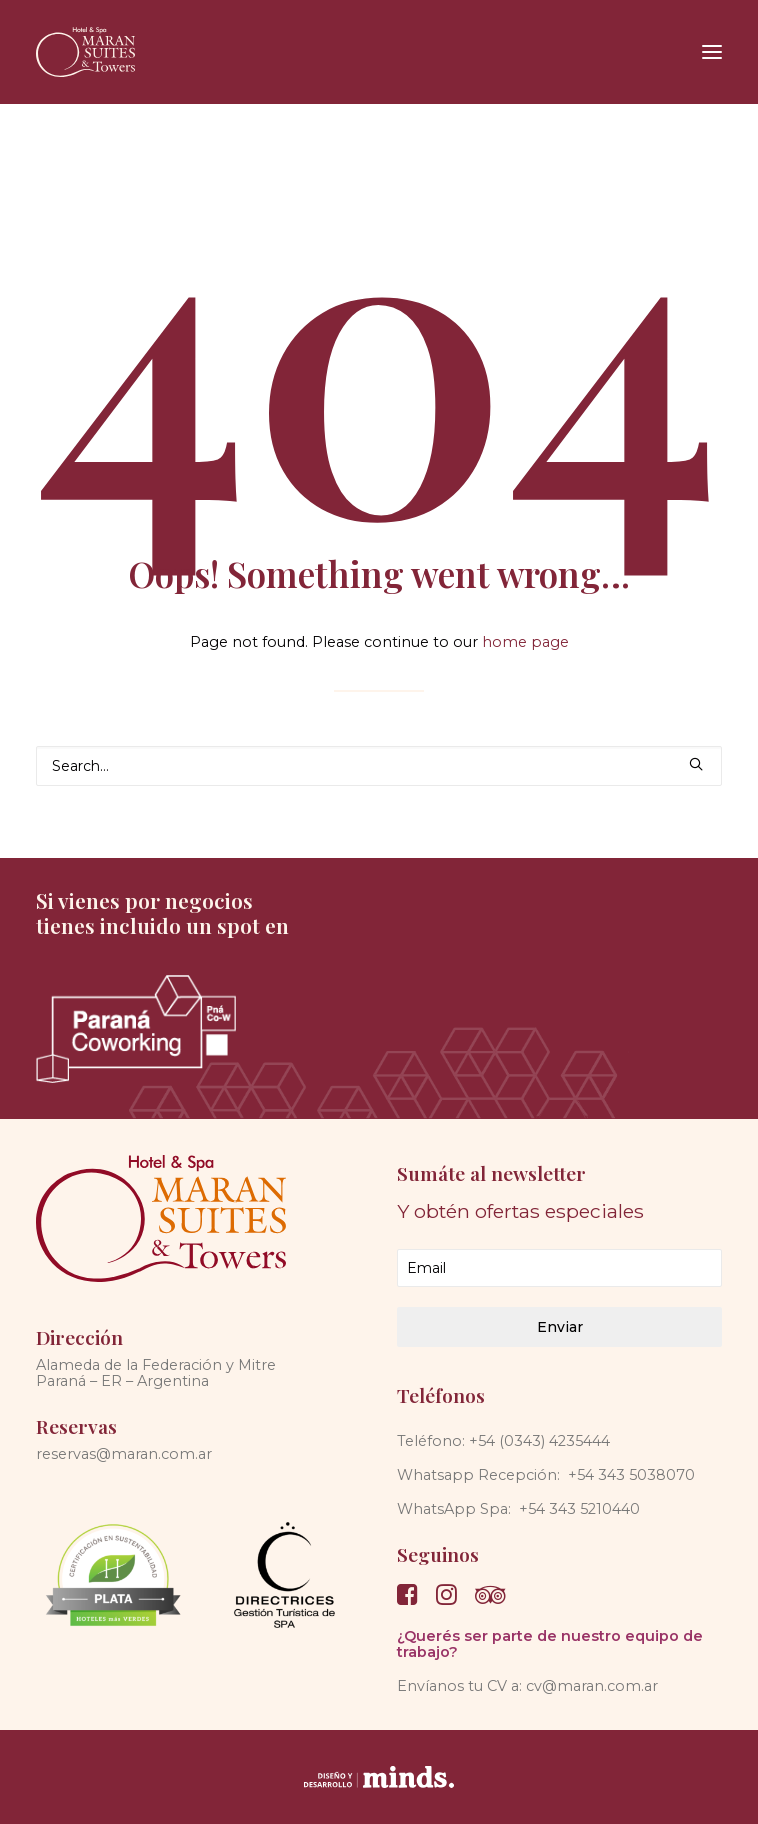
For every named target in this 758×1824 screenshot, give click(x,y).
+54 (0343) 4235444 (539, 1441)
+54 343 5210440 (579, 1509)
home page (525, 642)
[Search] (379, 766)
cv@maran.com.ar (592, 1686)
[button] (712, 52)
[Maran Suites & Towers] (85, 52)
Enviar (560, 1327)
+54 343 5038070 (631, 1475)
